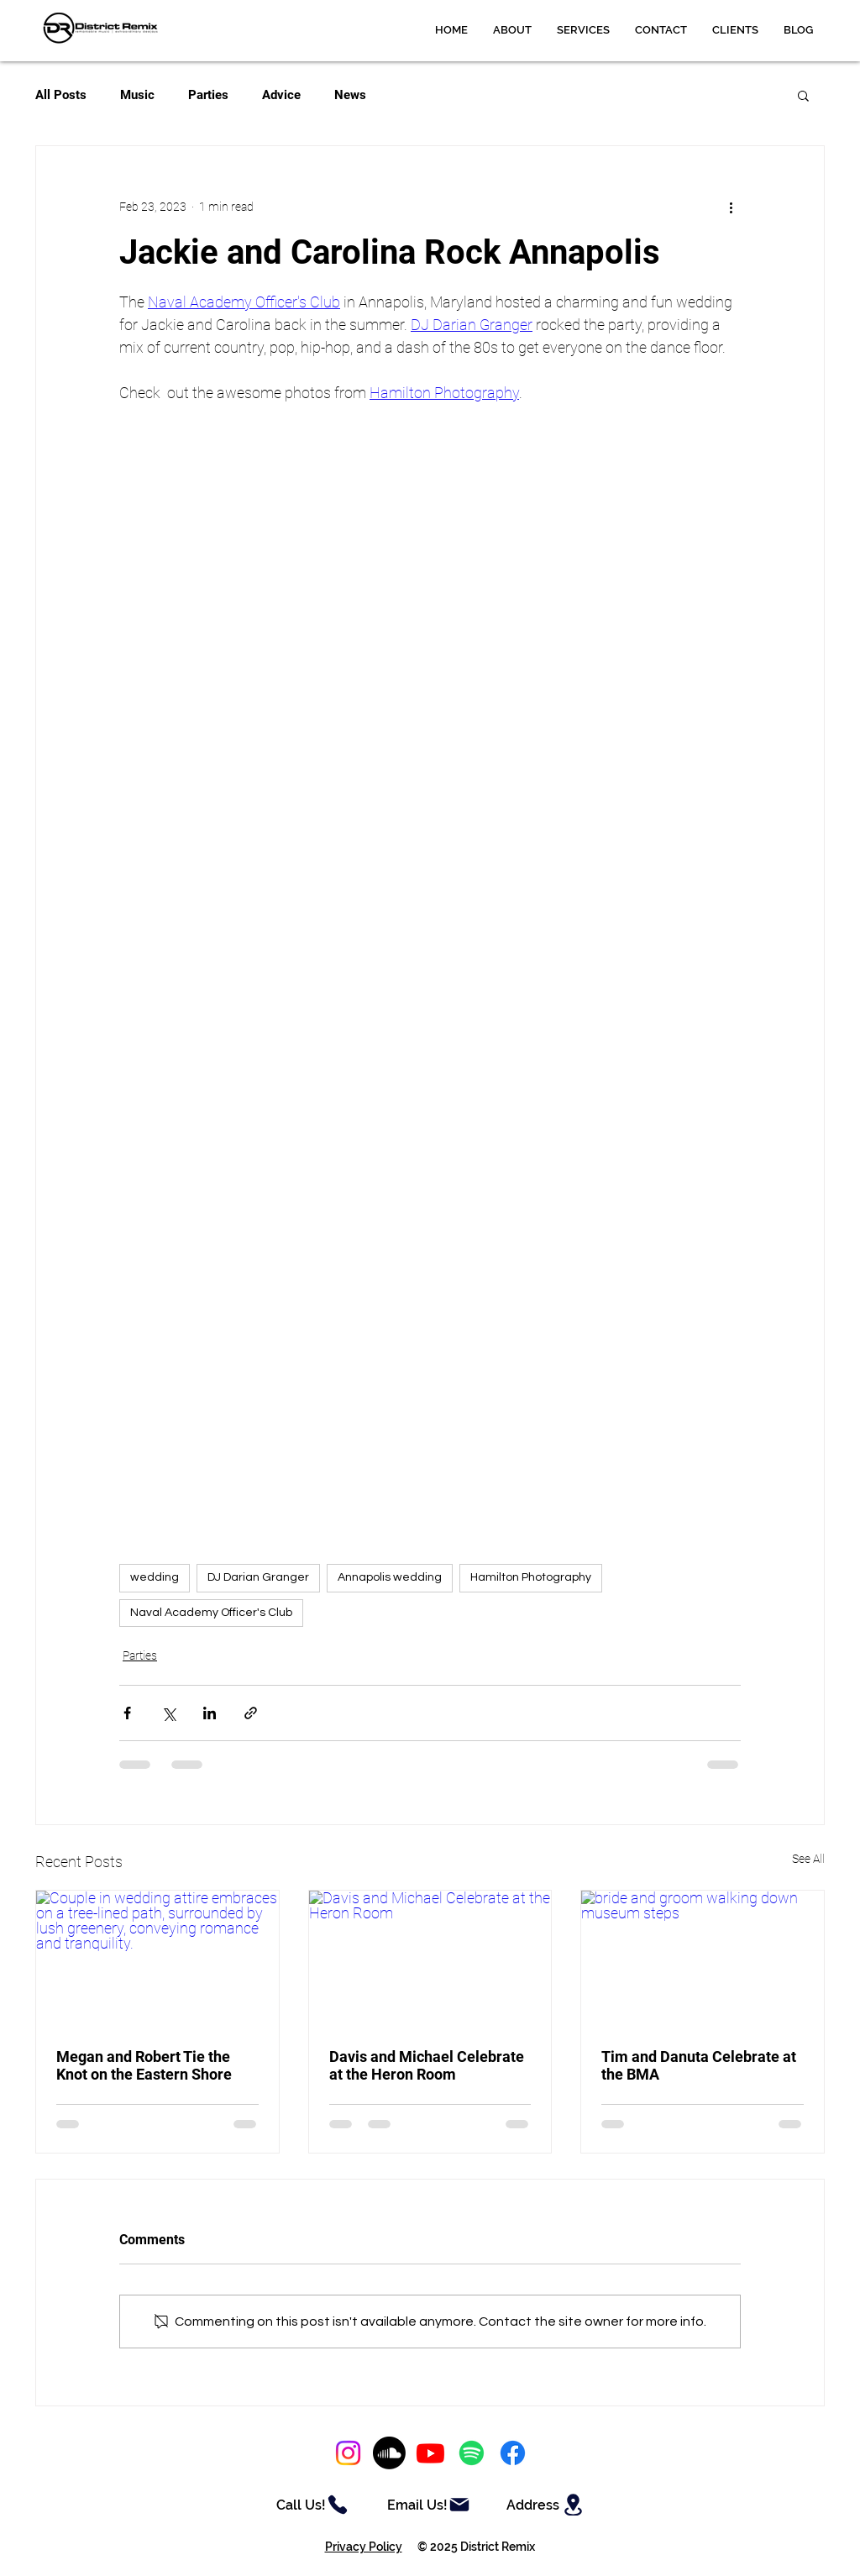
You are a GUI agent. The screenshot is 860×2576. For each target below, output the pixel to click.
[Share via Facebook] (127, 1713)
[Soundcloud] (389, 2453)
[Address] (546, 2505)
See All (808, 1858)
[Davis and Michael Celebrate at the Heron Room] (430, 1959)
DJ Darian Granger (258, 1577)
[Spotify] (471, 2453)
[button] (583, 30)
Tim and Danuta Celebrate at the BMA (698, 2065)
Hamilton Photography (530, 1577)
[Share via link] (251, 1713)
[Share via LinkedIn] (210, 1713)
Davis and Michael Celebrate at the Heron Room (426, 2065)
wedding (154, 1577)
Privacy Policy (363, 2546)
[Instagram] (348, 2453)
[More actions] (731, 207)
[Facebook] (512, 2453)
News (350, 94)
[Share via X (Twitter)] (168, 1713)
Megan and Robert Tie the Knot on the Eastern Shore (144, 2065)
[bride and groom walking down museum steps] (702, 1959)
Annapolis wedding (390, 1577)
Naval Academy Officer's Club (211, 1613)
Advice (281, 94)
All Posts (61, 94)
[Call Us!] (312, 2505)
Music (137, 94)
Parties (208, 94)
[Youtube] (430, 2453)
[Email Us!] (429, 2505)
